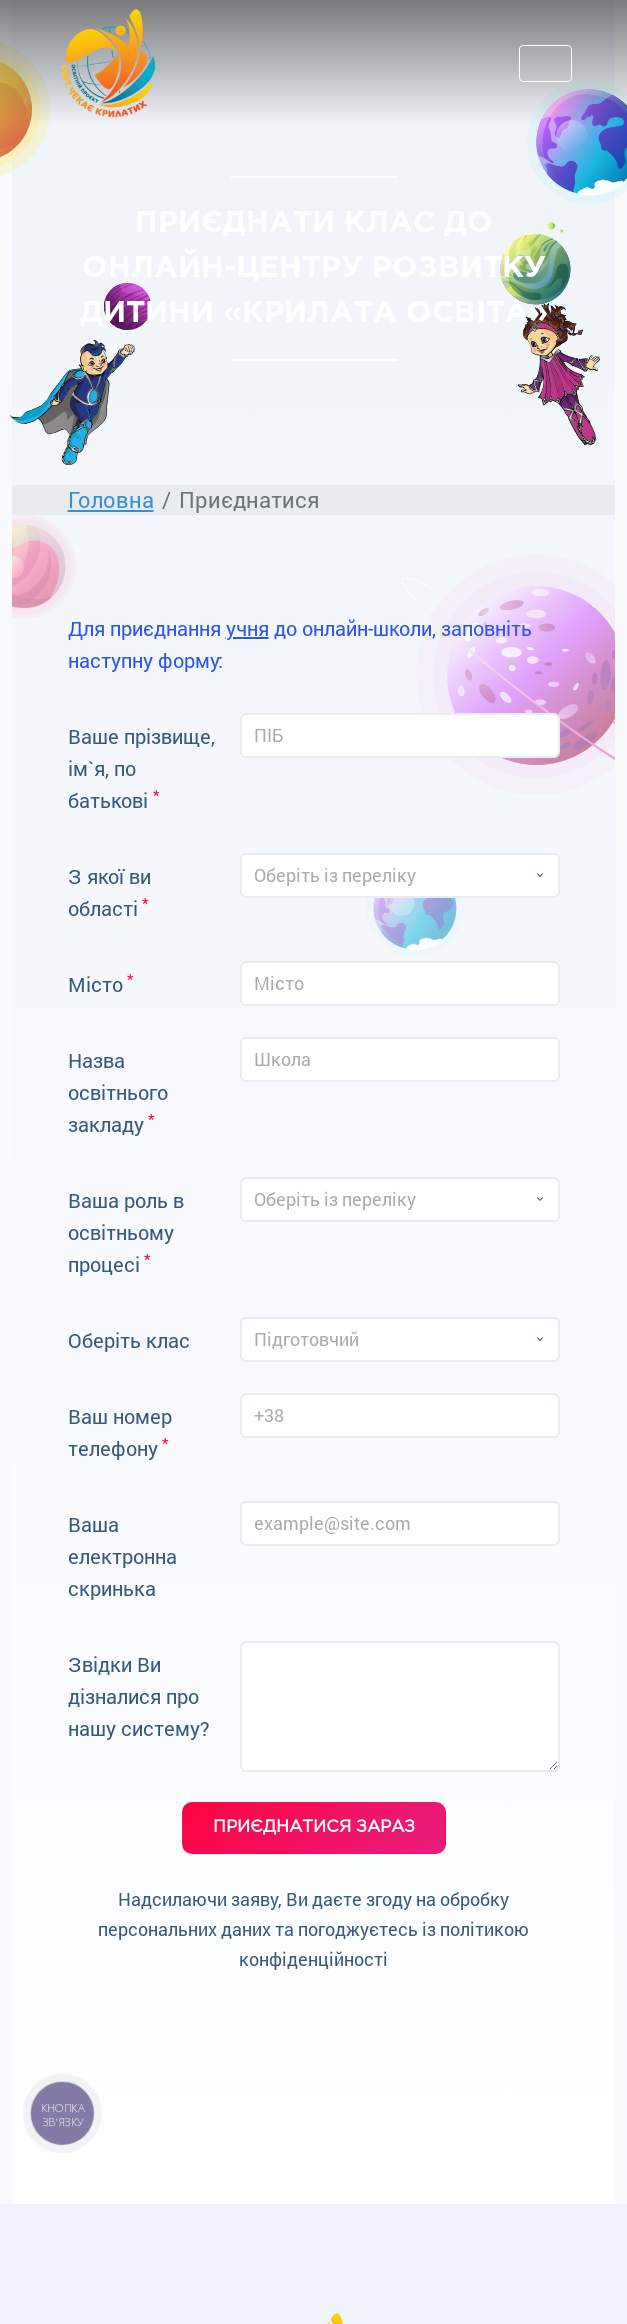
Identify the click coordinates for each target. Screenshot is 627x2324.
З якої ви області (109, 892)
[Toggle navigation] (545, 63)
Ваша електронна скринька (122, 1556)
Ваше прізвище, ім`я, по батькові (141, 768)
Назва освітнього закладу (118, 1092)
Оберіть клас (129, 1340)
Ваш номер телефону (120, 1432)
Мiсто (100, 983)
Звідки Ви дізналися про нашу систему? (139, 1696)
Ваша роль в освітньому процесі (126, 1232)
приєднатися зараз (314, 1827)
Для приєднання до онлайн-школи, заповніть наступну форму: (300, 644)
